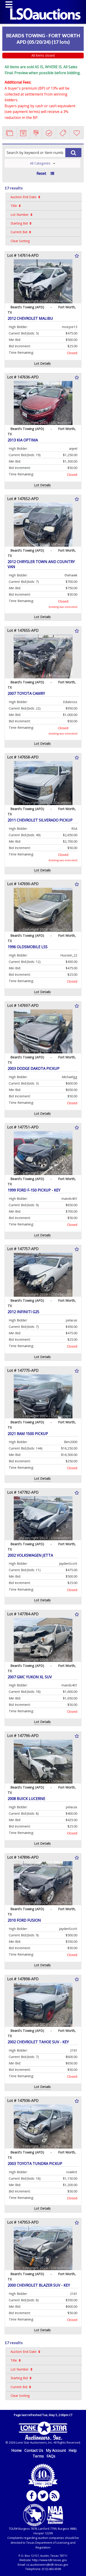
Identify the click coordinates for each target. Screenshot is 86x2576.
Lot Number (20, 214)
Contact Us (33, 2450)
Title (14, 205)
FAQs (51, 2456)
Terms (38, 2456)
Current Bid (19, 232)
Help (73, 2450)
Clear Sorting (20, 241)
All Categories (42, 163)
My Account (56, 2450)
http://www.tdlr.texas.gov (49, 2560)
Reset (41, 173)
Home (16, 2450)
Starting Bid (19, 223)
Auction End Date (23, 197)
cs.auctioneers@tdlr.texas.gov (47, 2564)
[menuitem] (43, 197)
